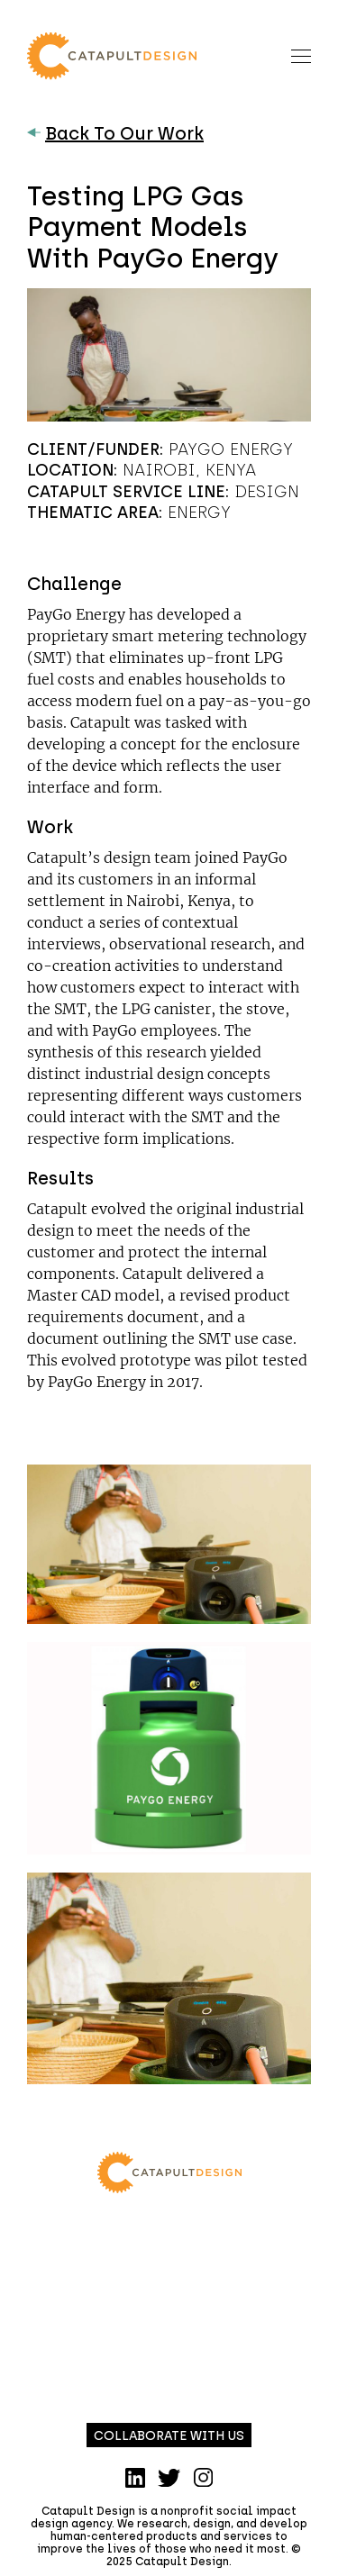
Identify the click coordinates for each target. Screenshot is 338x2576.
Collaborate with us (169, 2436)
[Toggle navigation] (301, 55)
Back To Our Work (115, 133)
